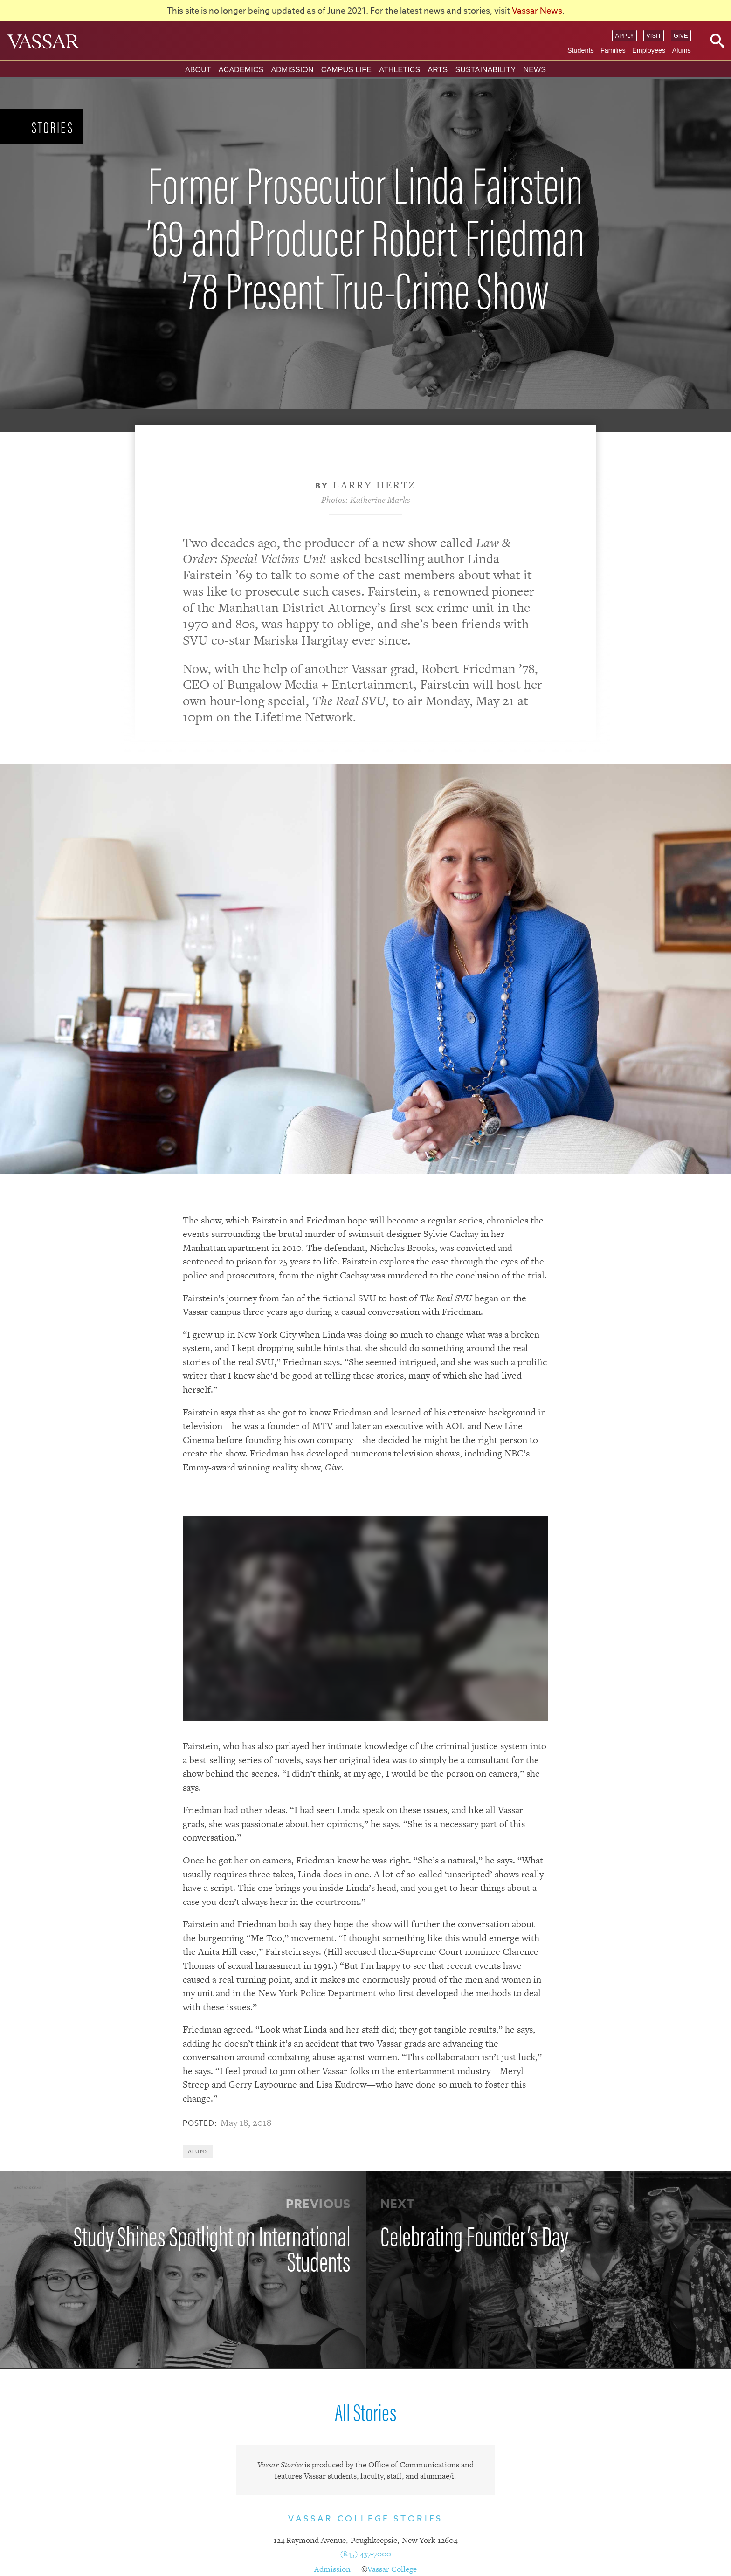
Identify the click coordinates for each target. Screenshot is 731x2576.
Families (613, 50)
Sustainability (485, 70)
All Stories (365, 2410)
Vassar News (537, 11)
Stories (53, 127)
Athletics (399, 70)
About (198, 70)
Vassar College (392, 2569)
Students (580, 50)
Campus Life (346, 70)
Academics (241, 70)
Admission (292, 70)
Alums (681, 50)
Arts (438, 70)
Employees (648, 50)
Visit (653, 35)
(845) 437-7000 (365, 2553)
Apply (624, 35)
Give (681, 35)
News (534, 70)
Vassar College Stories (365, 2519)
